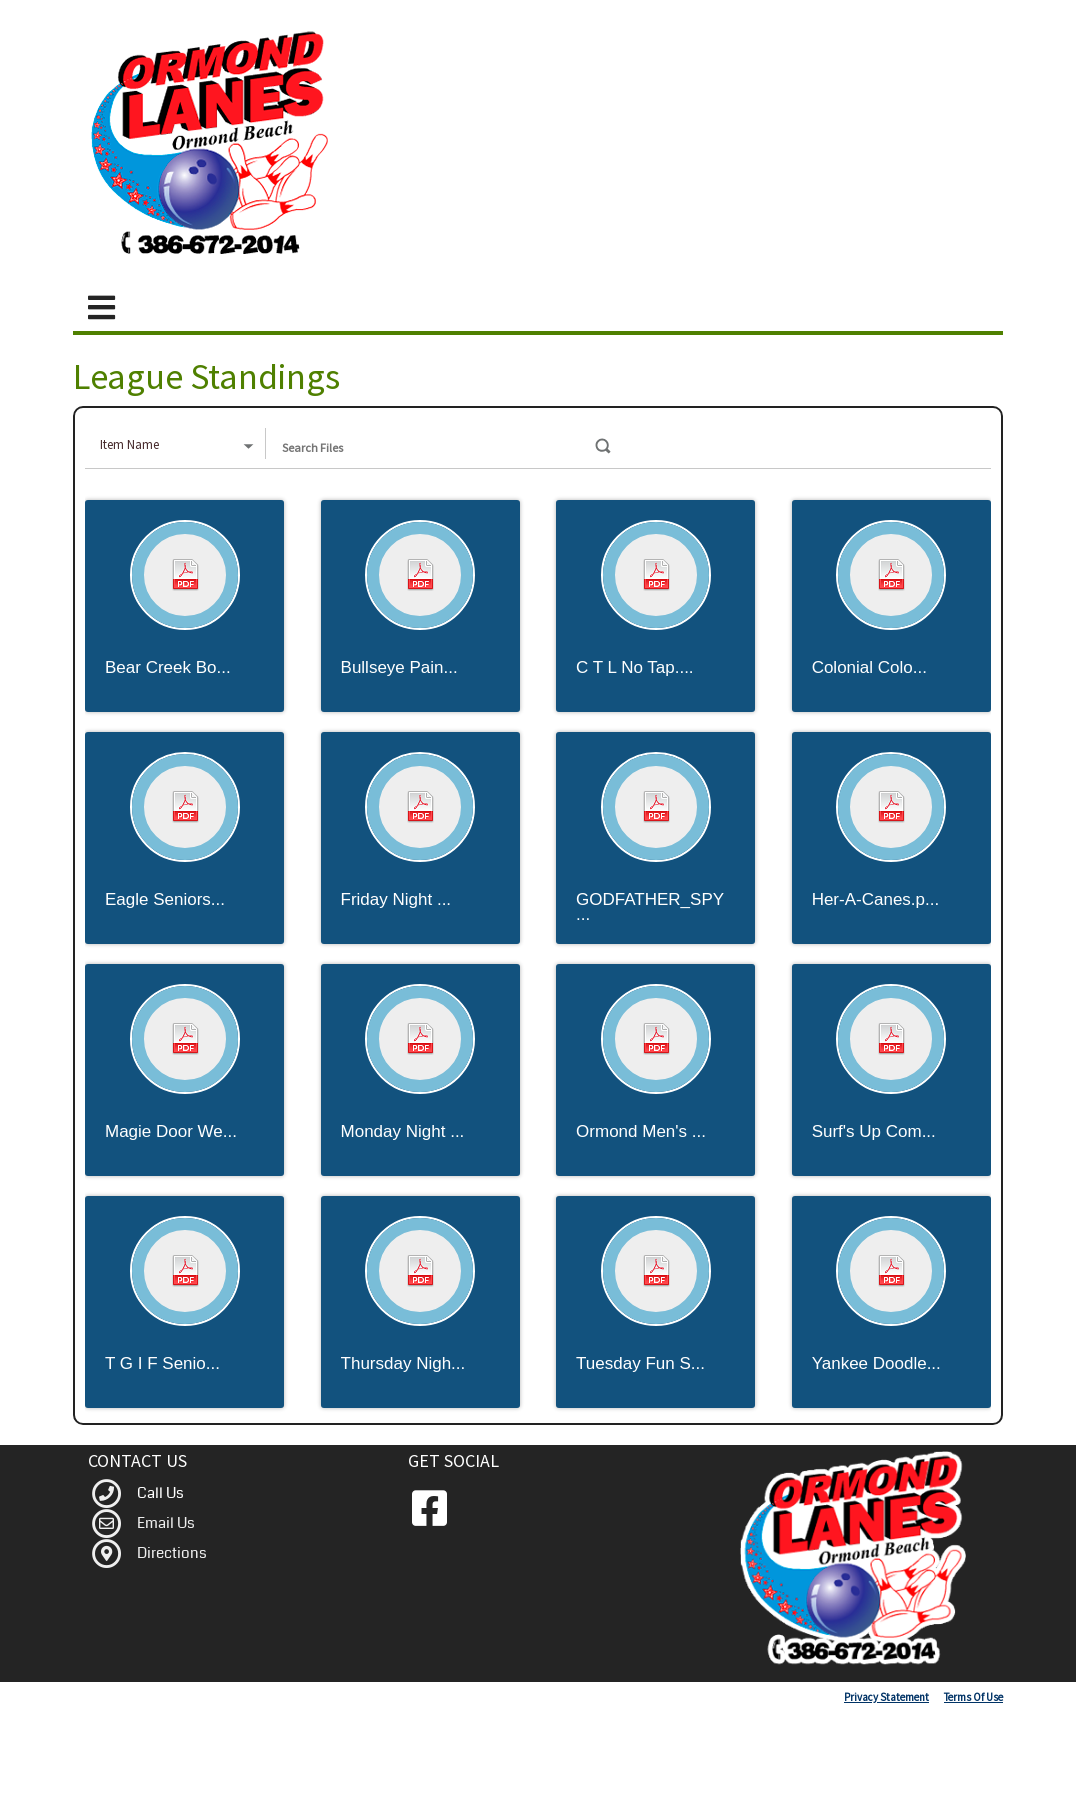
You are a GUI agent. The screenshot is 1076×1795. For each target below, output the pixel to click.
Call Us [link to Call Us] (160, 1493)
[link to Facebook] (429, 1509)
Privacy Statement (886, 1697)
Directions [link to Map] (172, 1553)
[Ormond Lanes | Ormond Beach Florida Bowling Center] (215, 143)
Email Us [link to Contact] (166, 1523)
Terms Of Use (973, 1697)
